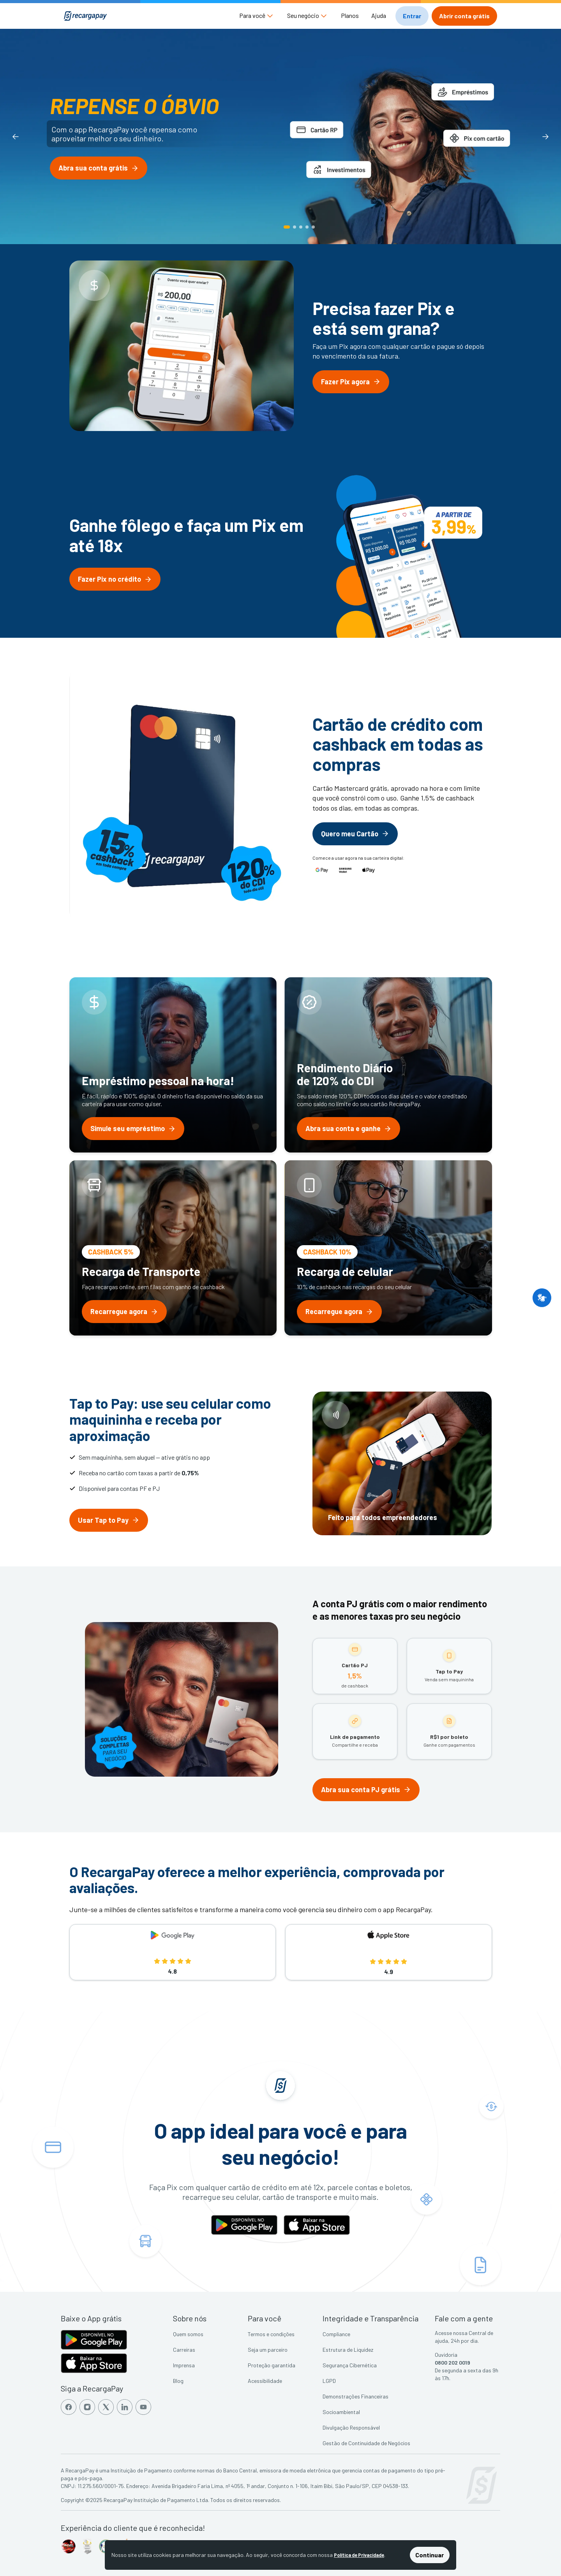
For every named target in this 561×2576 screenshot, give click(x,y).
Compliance (336, 2334)
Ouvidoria (446, 2354)
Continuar (429, 2554)
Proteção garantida (271, 2365)
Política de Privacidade (359, 2555)
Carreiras (184, 2349)
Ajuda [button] (378, 15)
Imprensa (184, 2365)
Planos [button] (350, 15)
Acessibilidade (265, 2380)
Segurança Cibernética (350, 2365)
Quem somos (188, 2334)
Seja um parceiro (268, 2349)
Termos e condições (271, 2334)
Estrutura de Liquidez (348, 2349)
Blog (178, 2380)
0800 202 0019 (452, 2362)
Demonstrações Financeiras (355, 2396)
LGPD (329, 2380)
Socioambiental (341, 2412)
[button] (257, 15)
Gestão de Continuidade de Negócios (366, 2443)
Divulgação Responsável (351, 2427)
